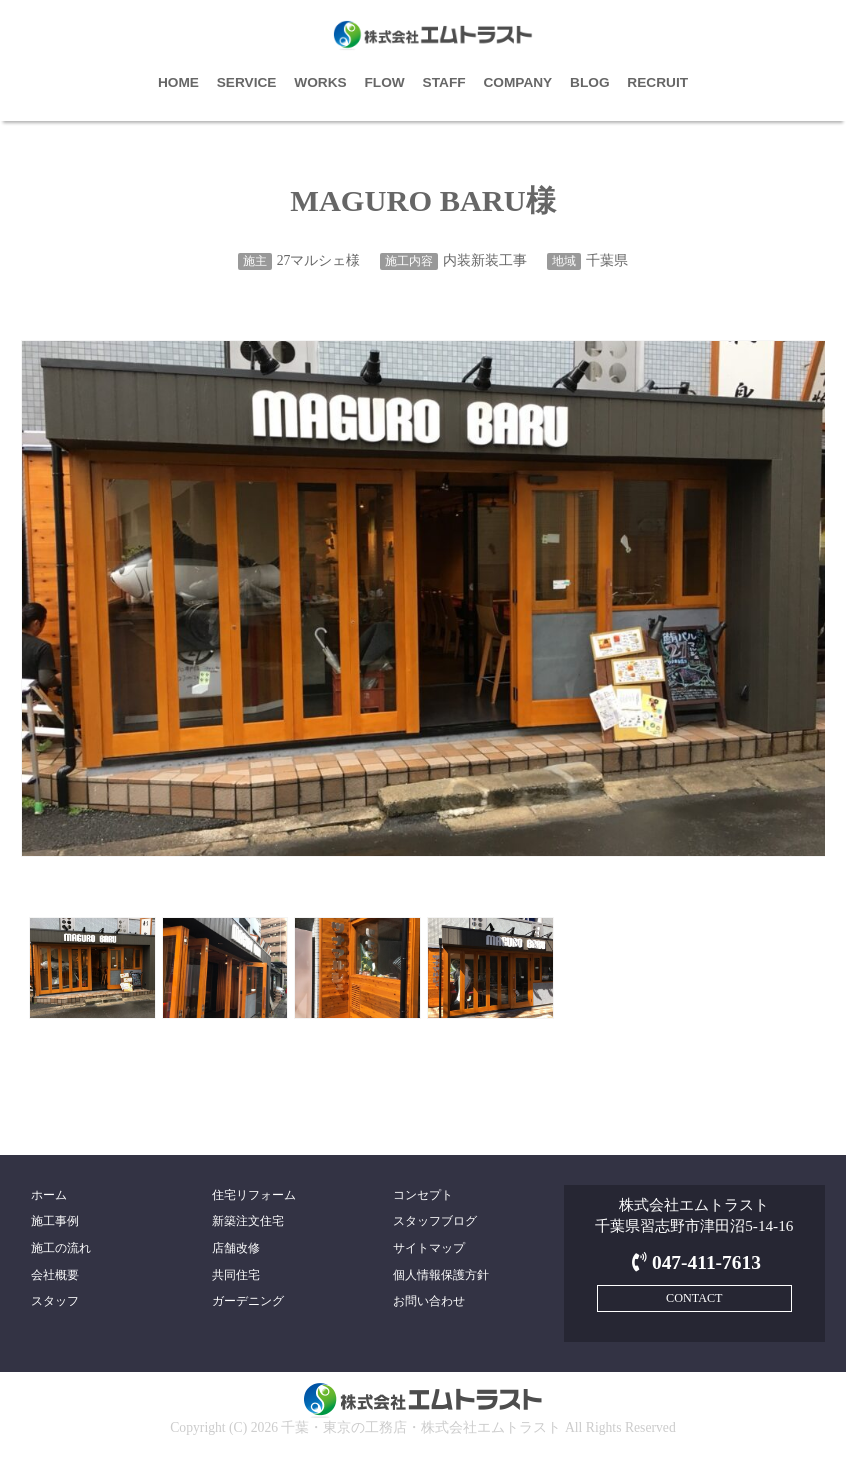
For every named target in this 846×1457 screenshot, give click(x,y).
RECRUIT (657, 82)
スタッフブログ (435, 1221)
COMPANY (517, 82)
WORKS (320, 82)
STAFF (444, 82)
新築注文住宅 (248, 1221)
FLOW (385, 82)
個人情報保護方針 (441, 1275)
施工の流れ (61, 1248)
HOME (178, 82)
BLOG (590, 82)
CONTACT (694, 1298)
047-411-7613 (694, 1262)
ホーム (49, 1195)
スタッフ (55, 1301)
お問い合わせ (429, 1301)
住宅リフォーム (254, 1195)
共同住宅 (236, 1275)
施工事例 (55, 1221)
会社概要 (55, 1275)
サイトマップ (429, 1248)
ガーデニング (248, 1301)
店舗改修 (236, 1248)
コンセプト (423, 1195)
